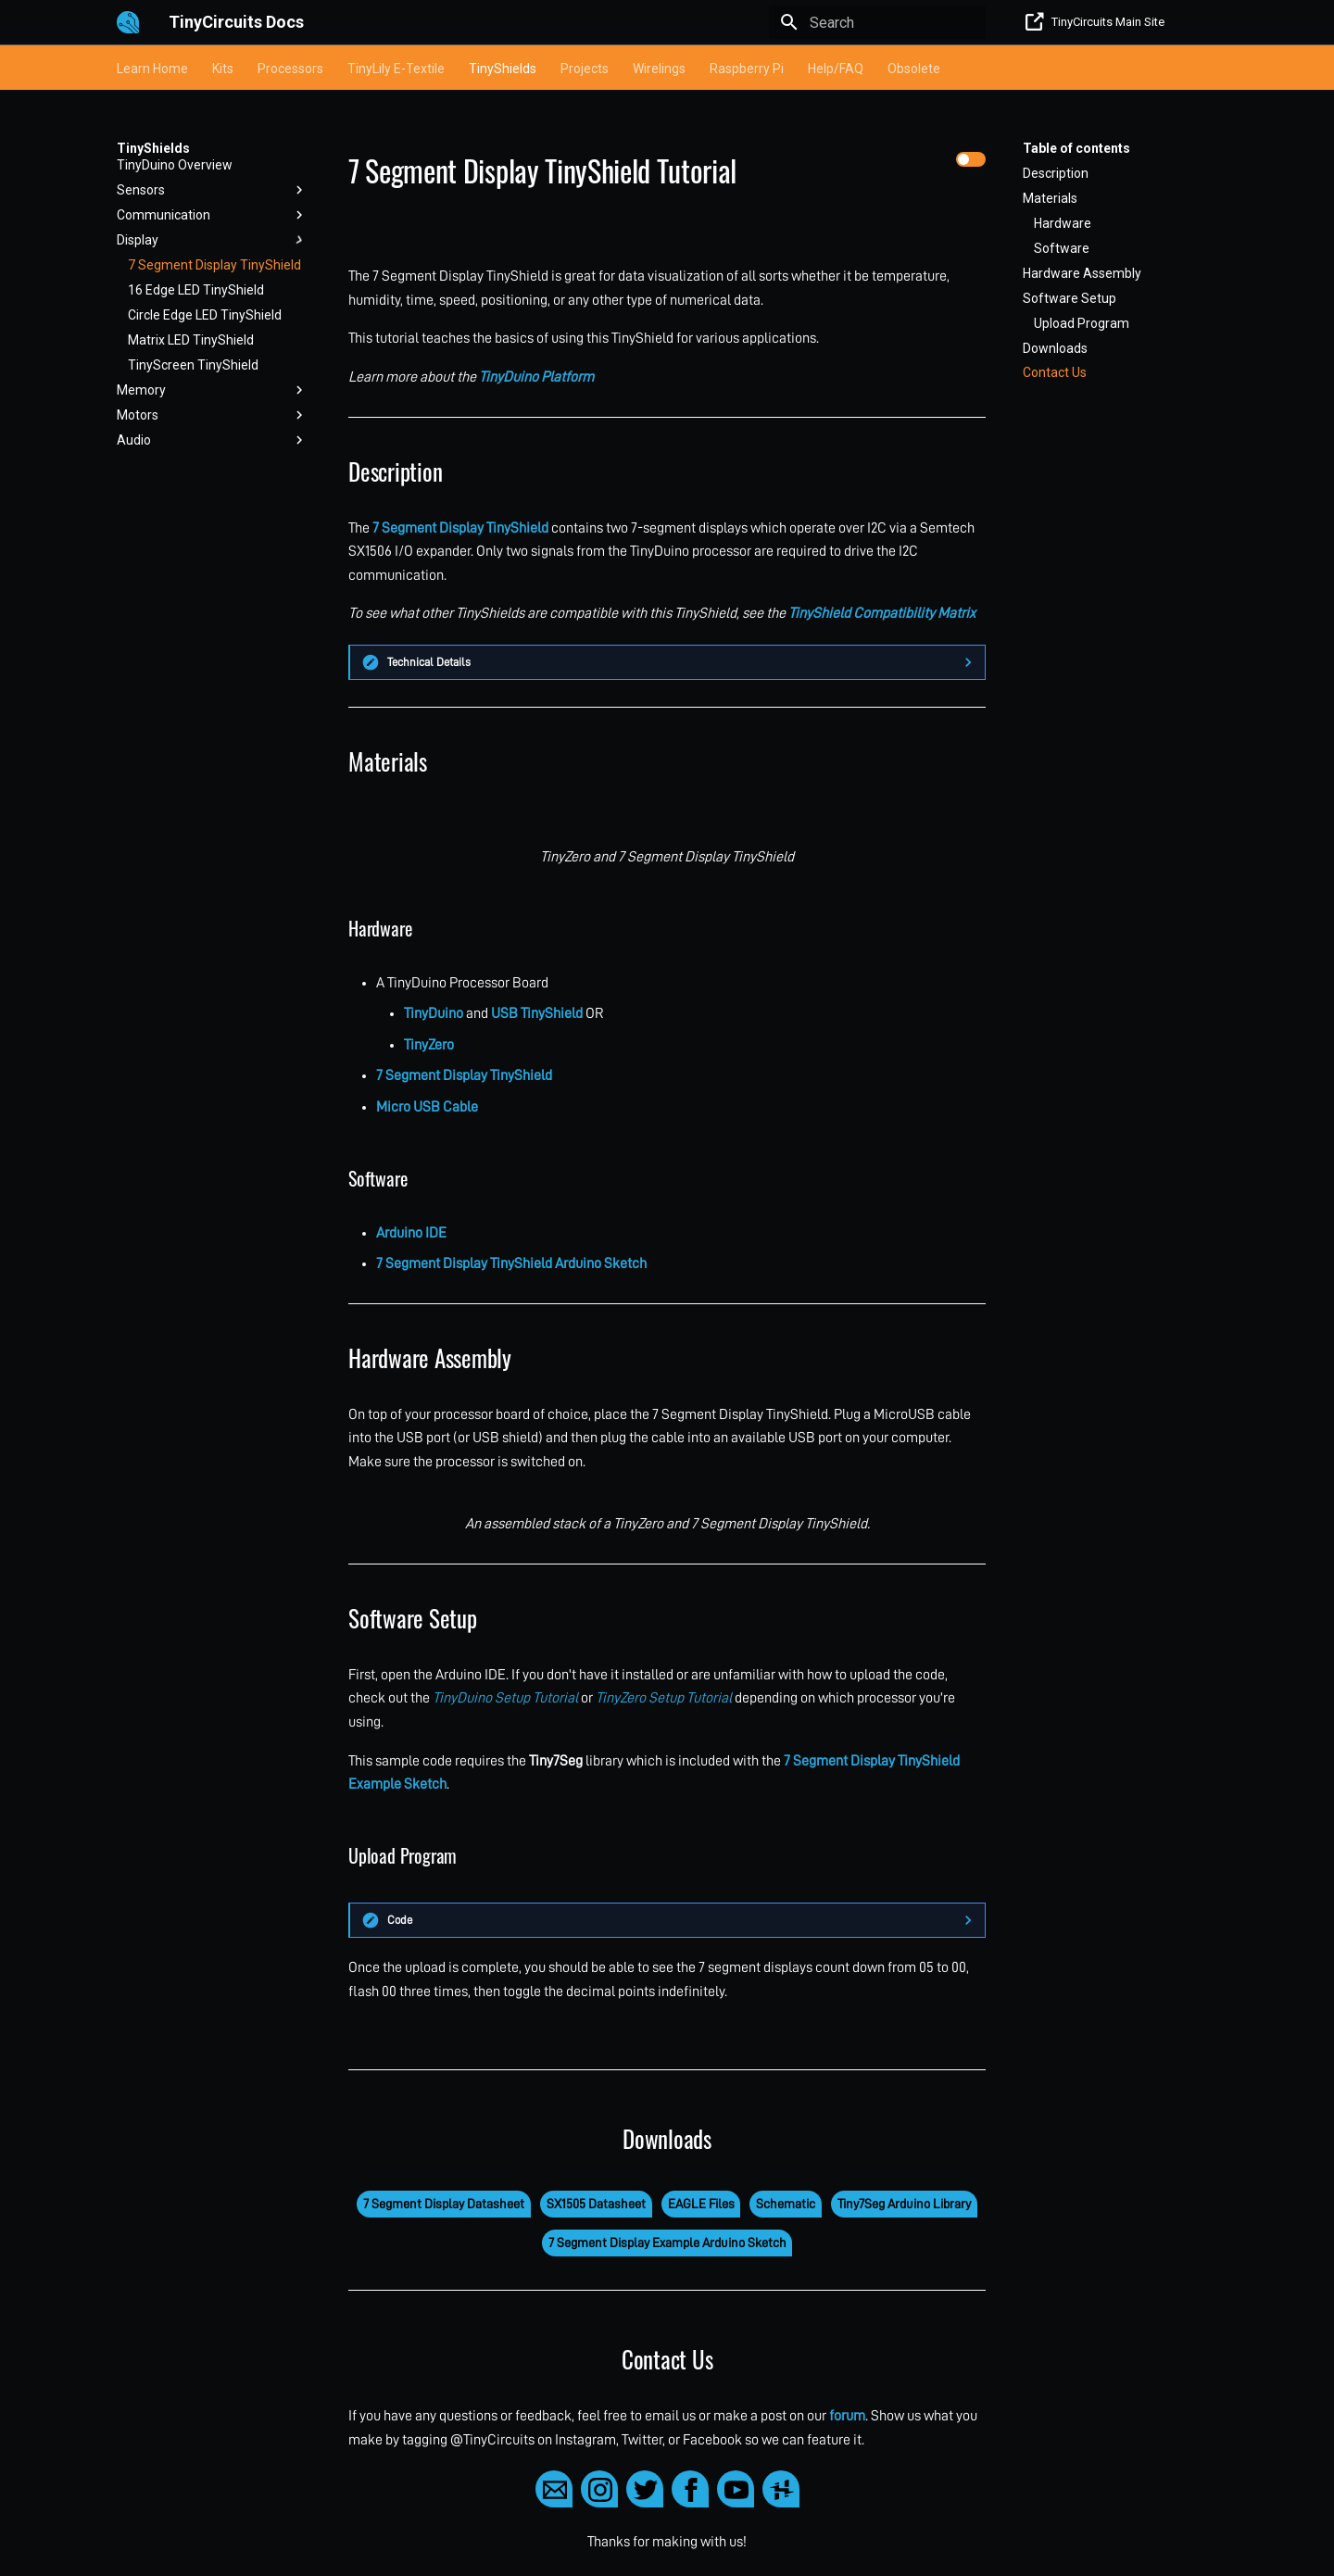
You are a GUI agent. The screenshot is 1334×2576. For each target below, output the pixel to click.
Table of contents (1076, 148)
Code (399, 1920)
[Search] (877, 22)
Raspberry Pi (747, 68)
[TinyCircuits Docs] (127, 22)
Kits (222, 68)
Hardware (1062, 223)
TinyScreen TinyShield (193, 365)
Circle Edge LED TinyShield (205, 315)
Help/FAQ (835, 68)
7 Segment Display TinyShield (214, 265)
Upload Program (1081, 323)
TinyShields (502, 68)
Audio (212, 440)
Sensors (212, 190)
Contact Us (1055, 372)
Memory (212, 390)
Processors (290, 68)
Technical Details (429, 662)
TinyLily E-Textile (396, 68)
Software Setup (1069, 298)
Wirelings (659, 68)
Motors (212, 415)
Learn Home (152, 68)
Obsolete (913, 68)
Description (1056, 173)
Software (1061, 248)
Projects (584, 68)
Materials (1050, 198)
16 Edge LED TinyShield (196, 290)
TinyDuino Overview (175, 164)
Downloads (1055, 348)
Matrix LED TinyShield (191, 340)
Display (212, 240)
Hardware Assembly (1082, 273)
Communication (212, 215)
